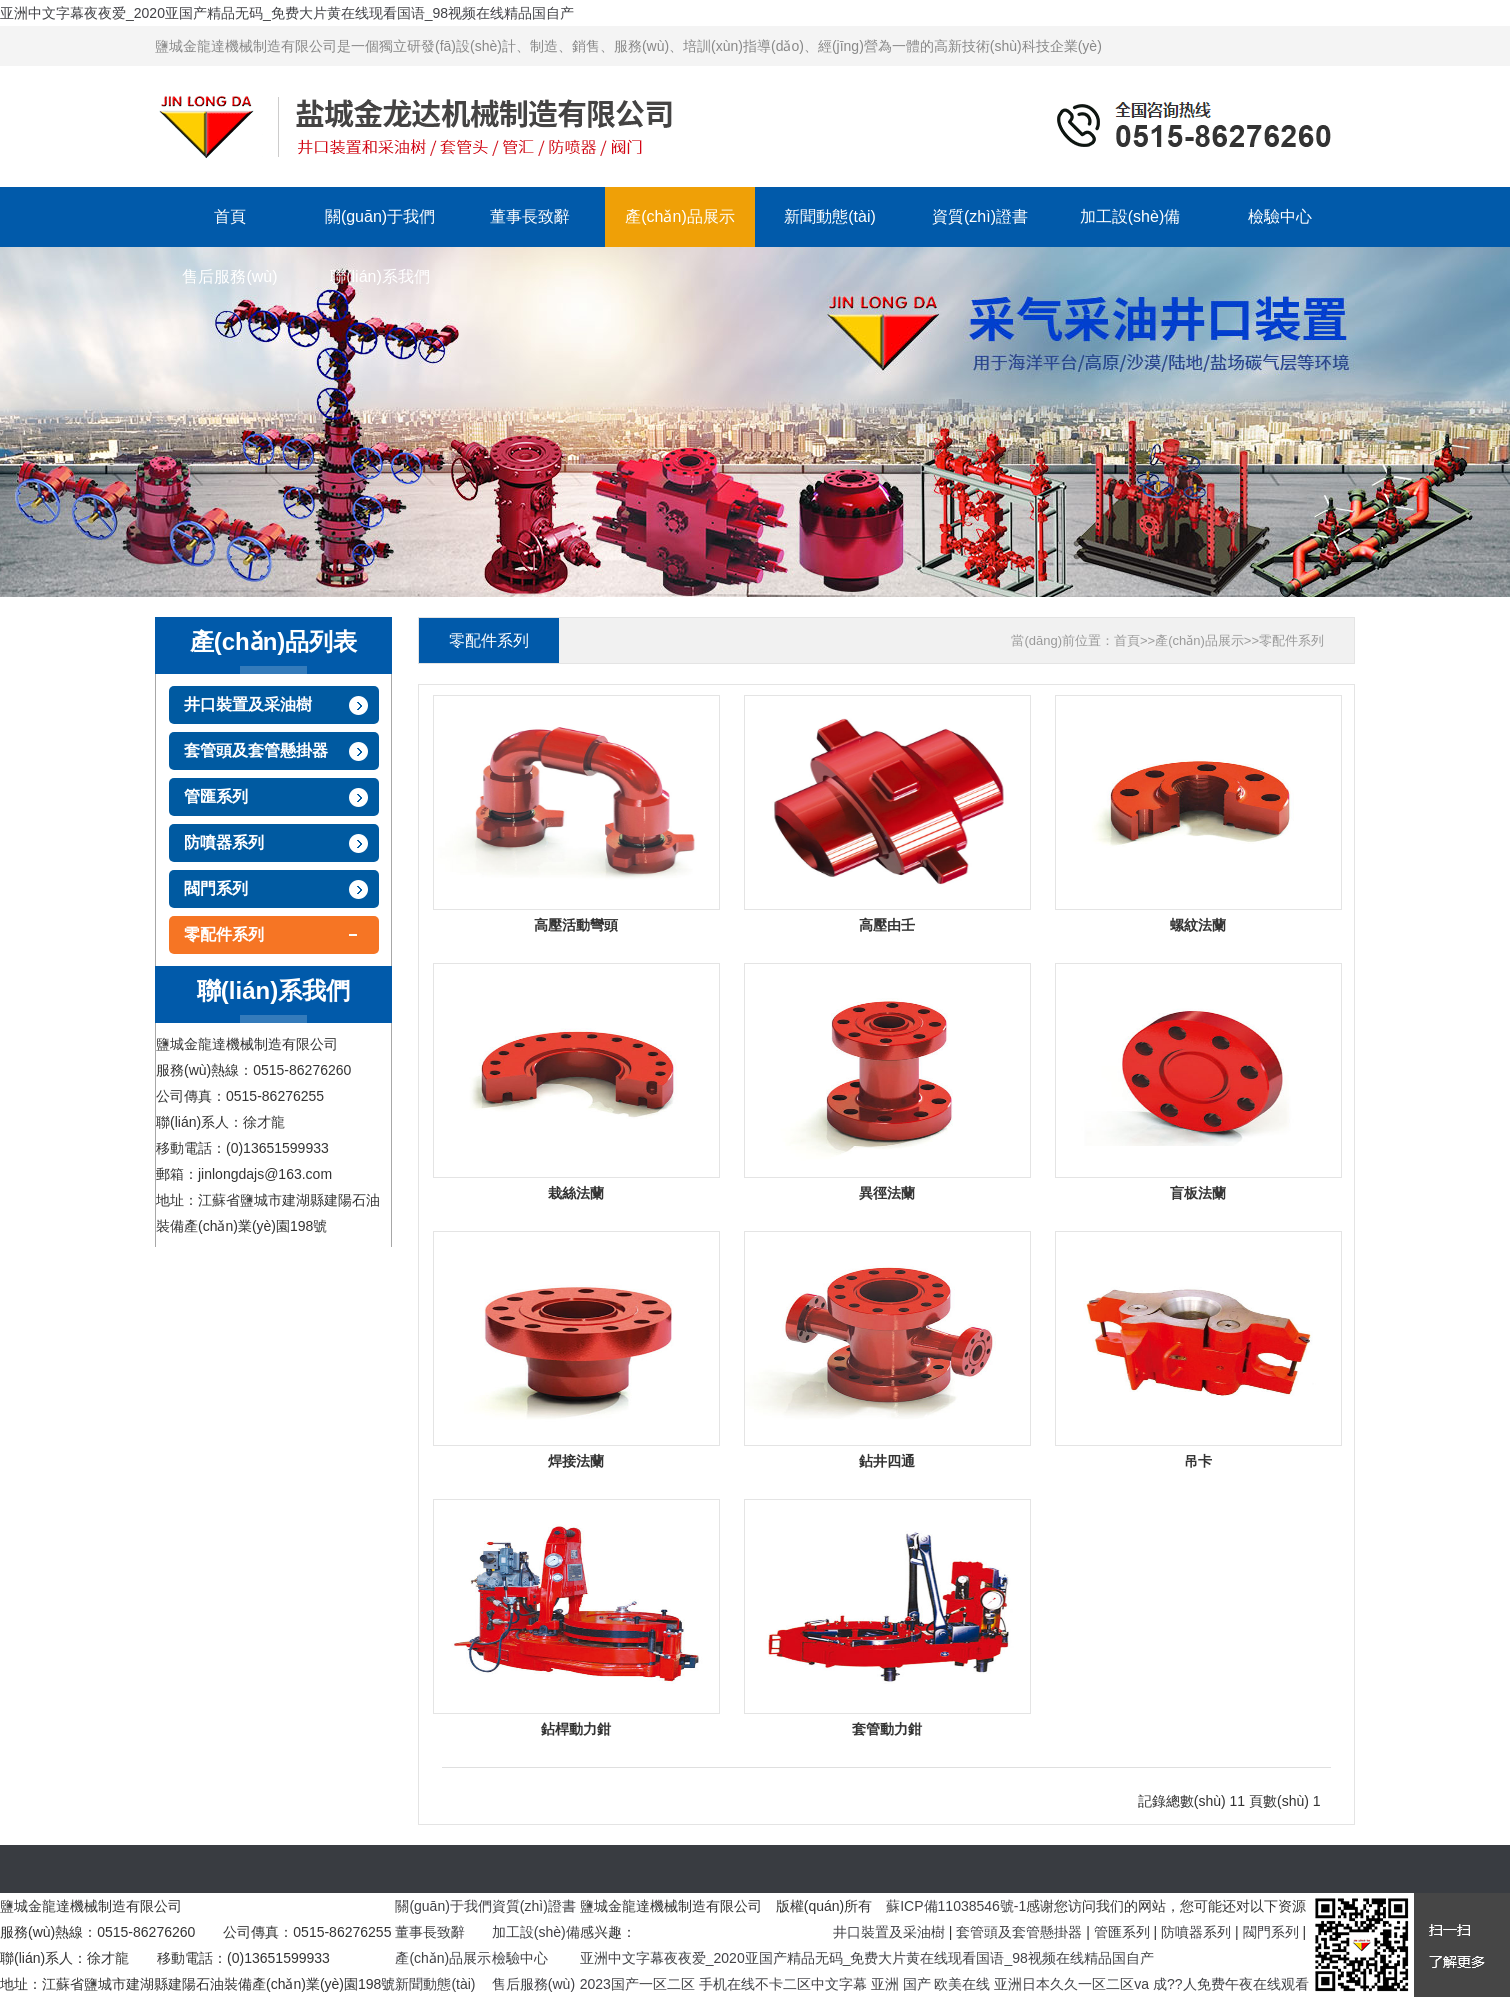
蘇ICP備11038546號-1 (956, 1906)
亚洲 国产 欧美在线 (931, 1984)
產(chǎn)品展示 (679, 216)
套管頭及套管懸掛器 (256, 750)
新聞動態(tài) (830, 216)
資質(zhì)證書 (980, 216)
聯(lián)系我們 (380, 276)
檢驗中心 (1280, 216)
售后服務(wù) (229, 276)
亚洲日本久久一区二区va (1071, 1984)
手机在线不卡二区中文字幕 (783, 1984)
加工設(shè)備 (1130, 216)
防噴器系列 (224, 842)
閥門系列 (216, 888)
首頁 (230, 216)
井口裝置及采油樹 (248, 704)
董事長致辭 (530, 216)
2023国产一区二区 (637, 1984)
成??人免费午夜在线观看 (1231, 1984)
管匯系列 (216, 796)
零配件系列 (224, 934)
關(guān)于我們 (380, 216)
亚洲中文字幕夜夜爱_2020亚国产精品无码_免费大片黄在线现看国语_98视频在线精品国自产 (287, 13)
